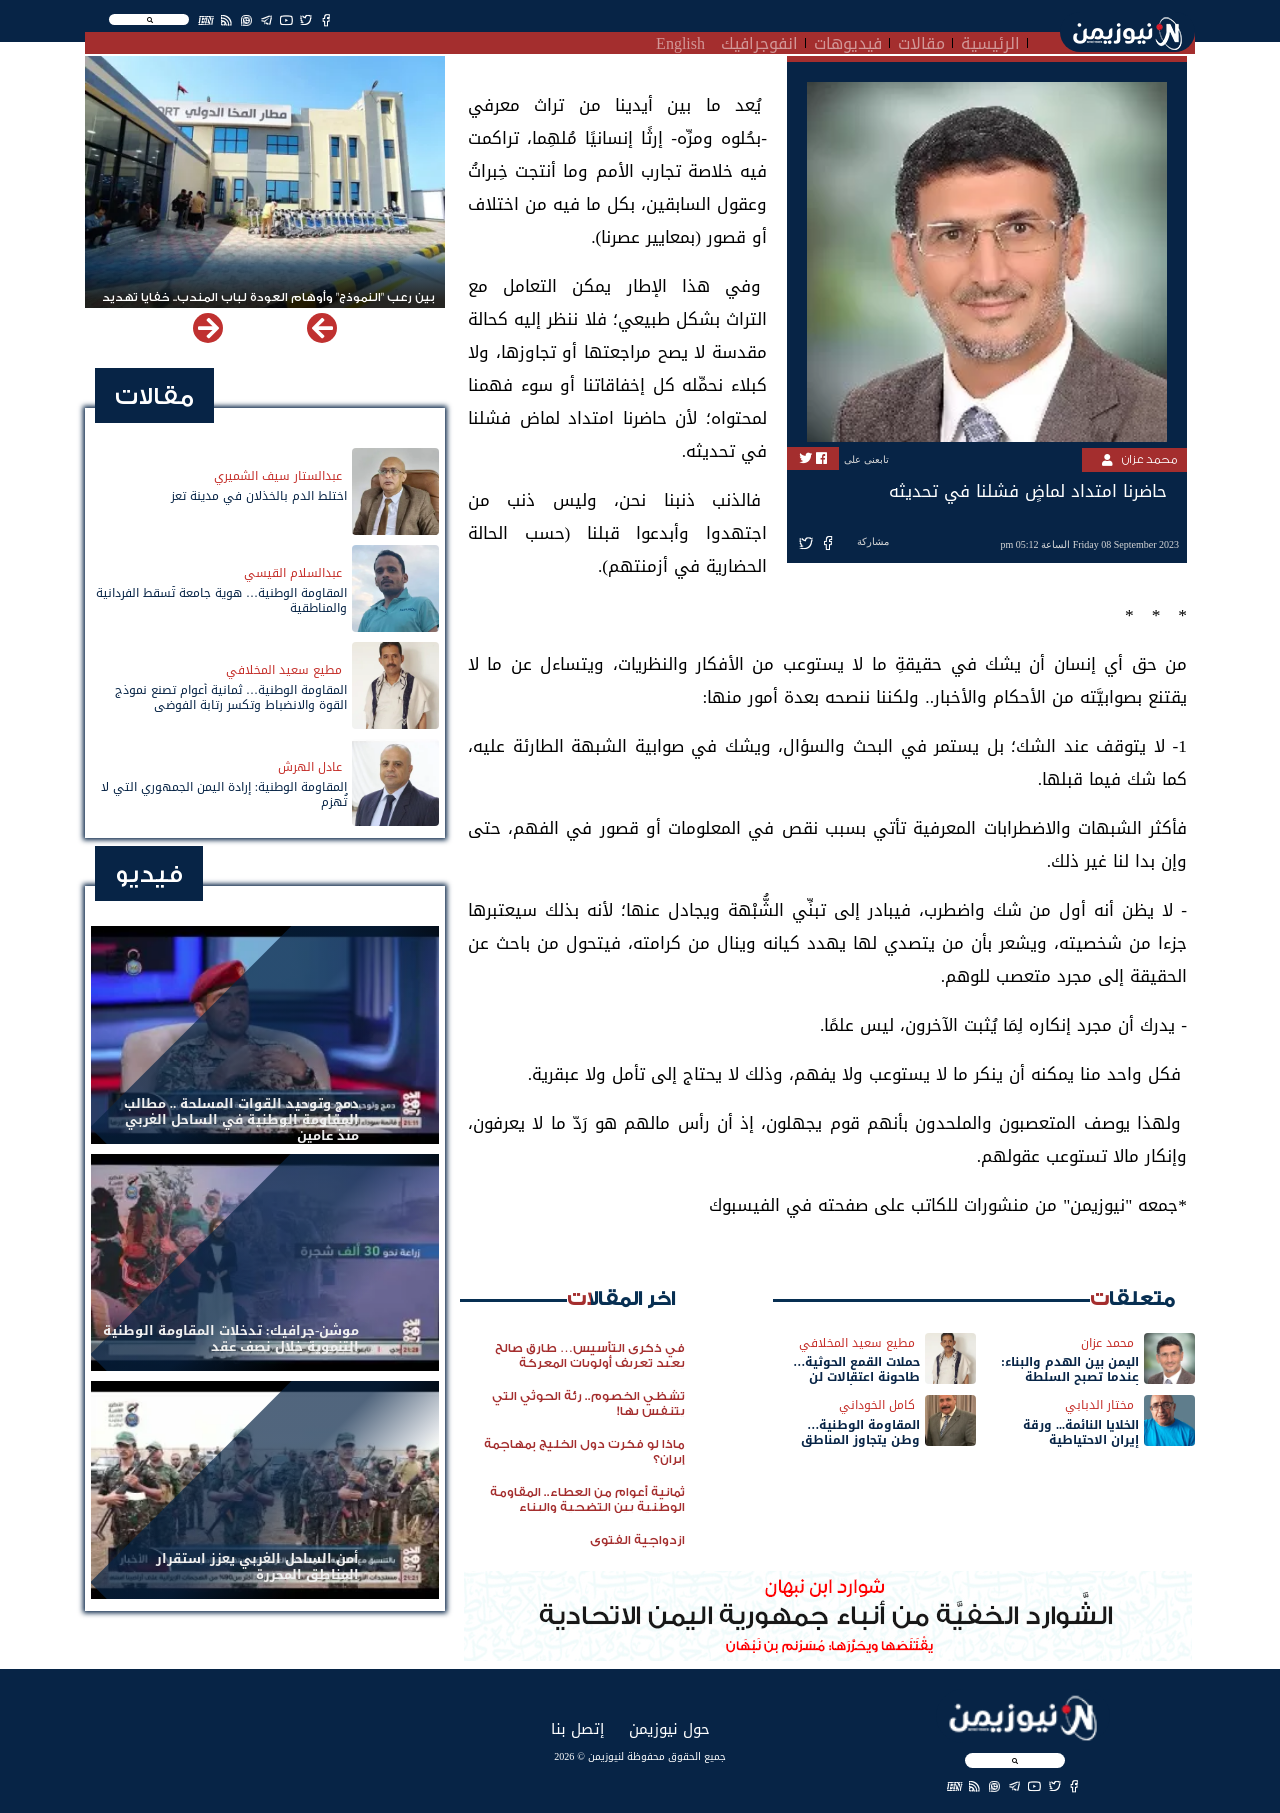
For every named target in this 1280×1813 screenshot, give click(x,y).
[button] (208, 328)
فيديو (149, 874)
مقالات (921, 41)
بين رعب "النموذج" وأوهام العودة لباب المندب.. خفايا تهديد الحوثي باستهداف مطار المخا (268, 306)
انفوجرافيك (759, 41)
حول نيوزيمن (669, 1728)
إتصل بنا (577, 1728)
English (680, 41)
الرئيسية (990, 41)
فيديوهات (848, 41)
